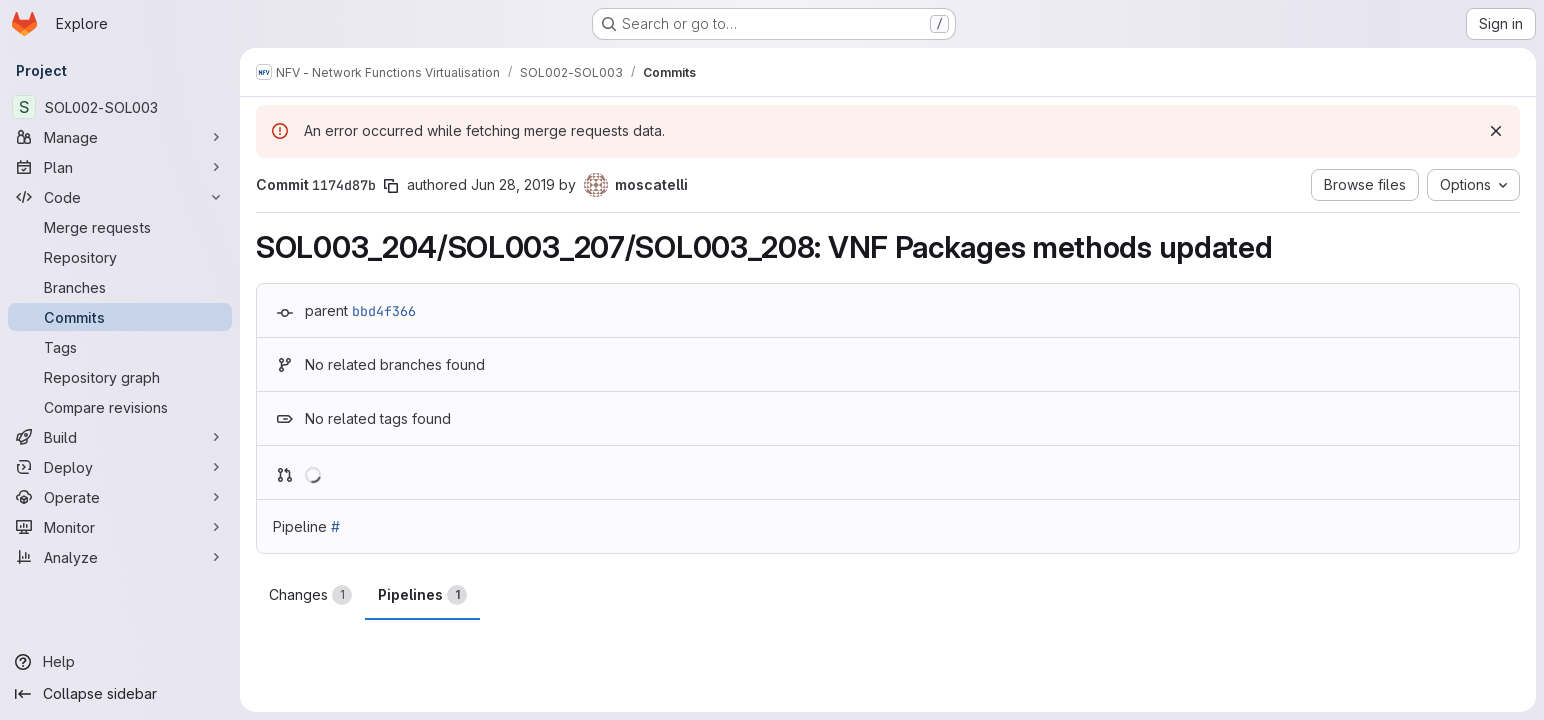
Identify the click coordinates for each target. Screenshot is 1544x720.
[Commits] (120, 317)
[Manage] (120, 137)
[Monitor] (120, 527)
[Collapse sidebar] (120, 694)
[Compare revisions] (120, 407)
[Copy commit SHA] (391, 186)
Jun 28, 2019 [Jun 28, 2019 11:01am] (513, 184)
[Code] (120, 197)
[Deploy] (120, 467)
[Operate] (120, 497)
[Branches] (120, 287)
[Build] (120, 437)
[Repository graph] (120, 377)
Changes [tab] (310, 595)
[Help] (120, 662)
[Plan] (120, 167)
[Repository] (120, 257)
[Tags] (120, 347)
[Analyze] (120, 557)
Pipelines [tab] (422, 595)
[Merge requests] (120, 227)
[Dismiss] (1496, 131)
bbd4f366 (384, 311)
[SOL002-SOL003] (120, 107)
